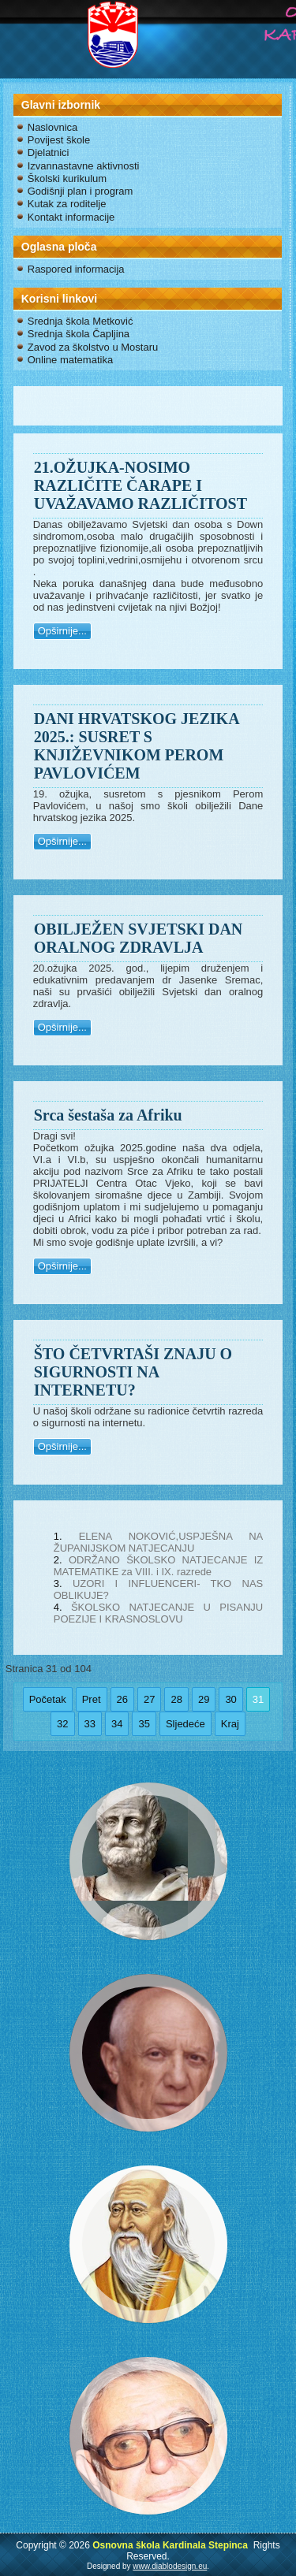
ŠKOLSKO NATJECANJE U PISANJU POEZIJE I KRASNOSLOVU (159, 1613)
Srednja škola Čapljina (78, 334)
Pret (91, 1699)
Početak (47, 1699)
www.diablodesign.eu (170, 2566)
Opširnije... (62, 631)
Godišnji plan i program (80, 191)
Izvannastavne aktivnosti (84, 166)
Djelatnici (48, 152)
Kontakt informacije (71, 217)
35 (143, 1724)
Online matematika (70, 360)
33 (90, 1724)
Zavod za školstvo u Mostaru (93, 347)
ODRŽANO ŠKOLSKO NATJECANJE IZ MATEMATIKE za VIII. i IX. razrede (158, 1566)
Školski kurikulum (67, 178)
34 (116, 1724)
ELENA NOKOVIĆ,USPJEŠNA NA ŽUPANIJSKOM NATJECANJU (158, 1542)
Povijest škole (59, 140)
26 (122, 1699)
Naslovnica (53, 127)
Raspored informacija (76, 269)
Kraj (230, 1724)
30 (230, 1699)
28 (176, 1699)
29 (203, 1699)
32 (62, 1724)
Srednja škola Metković (80, 321)
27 (149, 1699)
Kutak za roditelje (67, 204)
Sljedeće (185, 1724)
